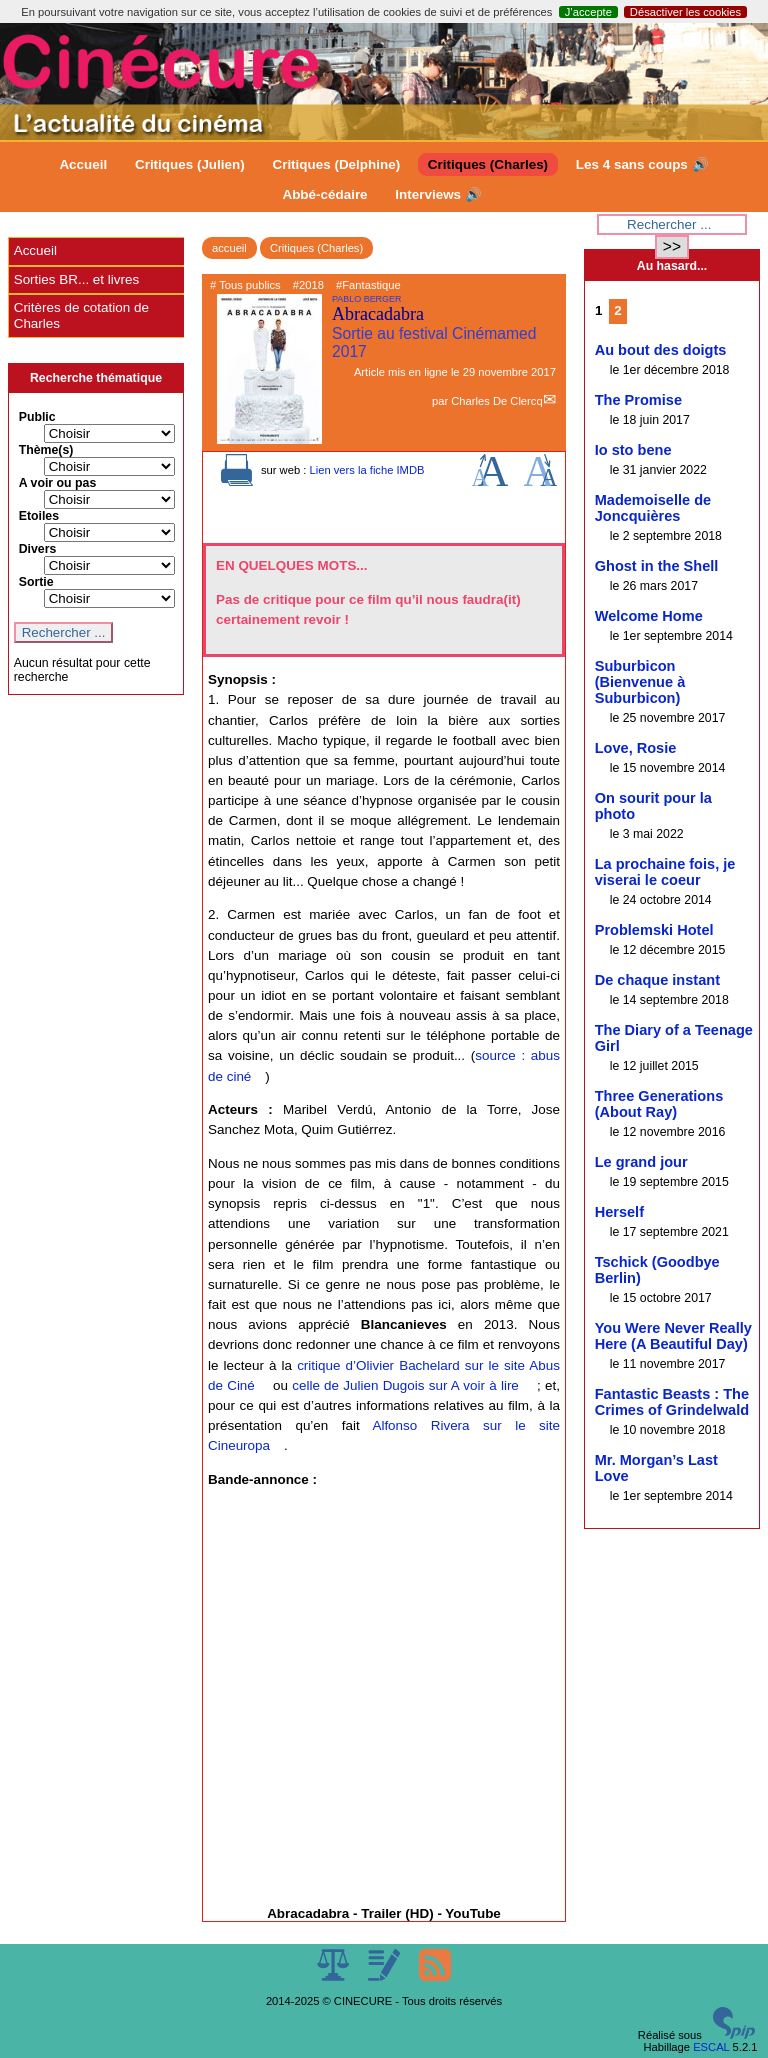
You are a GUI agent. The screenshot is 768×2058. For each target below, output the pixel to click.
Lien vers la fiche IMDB (366, 470)
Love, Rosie (636, 748)
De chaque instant (657, 980)
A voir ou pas (58, 483)
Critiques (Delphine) (336, 164)
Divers (38, 549)
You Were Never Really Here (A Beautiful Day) (673, 1336)
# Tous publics (245, 285)
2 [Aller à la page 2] (617, 310)
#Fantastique (368, 285)
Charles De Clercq (496, 401)
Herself (619, 1212)
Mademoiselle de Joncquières (653, 508)
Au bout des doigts (661, 350)
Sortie (36, 582)
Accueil (83, 164)
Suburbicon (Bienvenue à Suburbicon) (640, 682)
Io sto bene (633, 450)
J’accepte (588, 12)
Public (37, 417)
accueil (229, 248)
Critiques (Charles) (488, 164)
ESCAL (711, 2047)
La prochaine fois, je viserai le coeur (665, 872)
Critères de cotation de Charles (81, 315)
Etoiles (39, 516)
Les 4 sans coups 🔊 (642, 164)
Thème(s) (46, 450)
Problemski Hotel (654, 930)
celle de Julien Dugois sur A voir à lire (405, 1385)
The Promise (638, 400)
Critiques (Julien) (190, 164)
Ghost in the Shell (657, 566)
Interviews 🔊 (438, 194)
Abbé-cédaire (324, 194)
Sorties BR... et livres (76, 279)
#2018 (308, 285)
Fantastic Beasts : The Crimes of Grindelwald (672, 1402)
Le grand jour (641, 1162)
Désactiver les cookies (685, 12)
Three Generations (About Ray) (659, 1104)
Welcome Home (649, 616)
